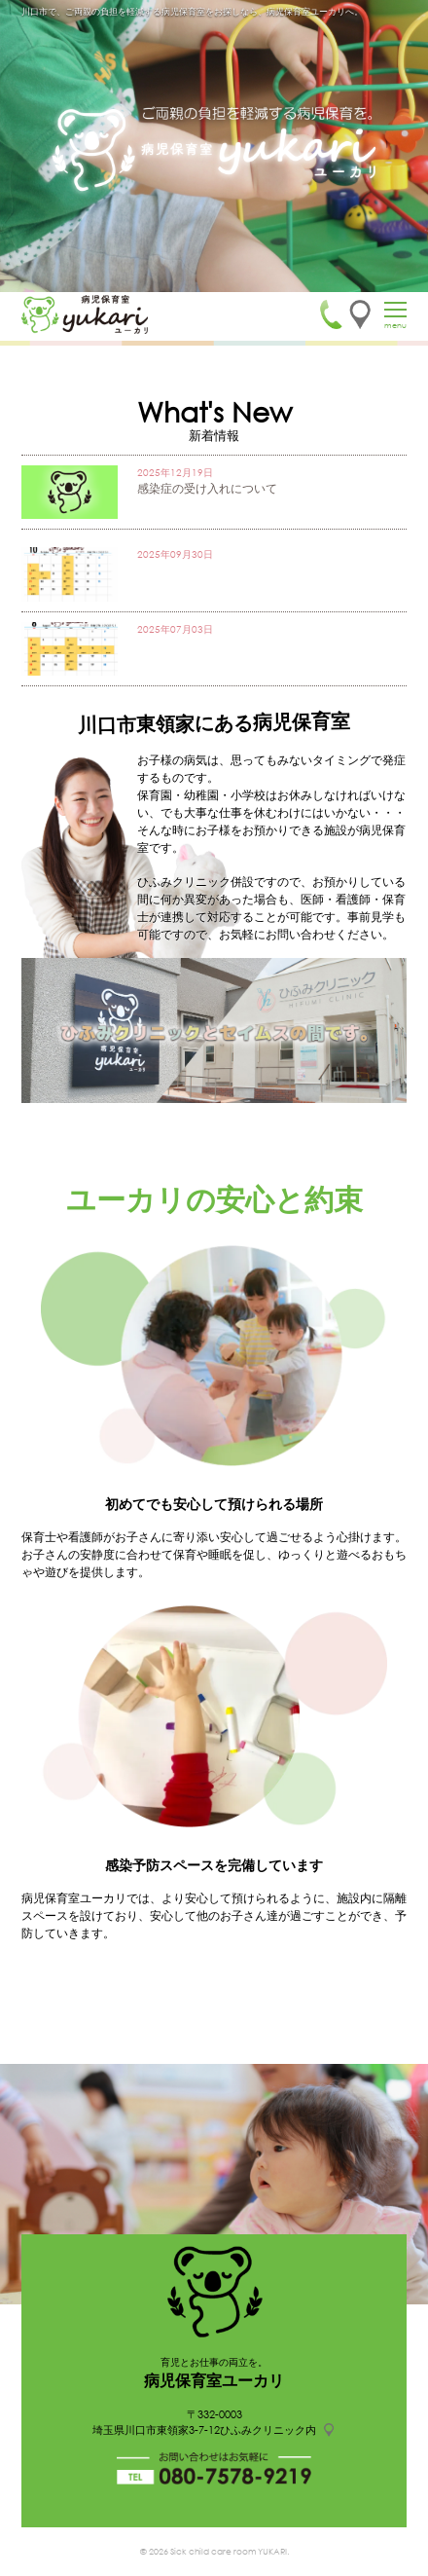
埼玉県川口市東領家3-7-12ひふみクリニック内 (204, 2430)
